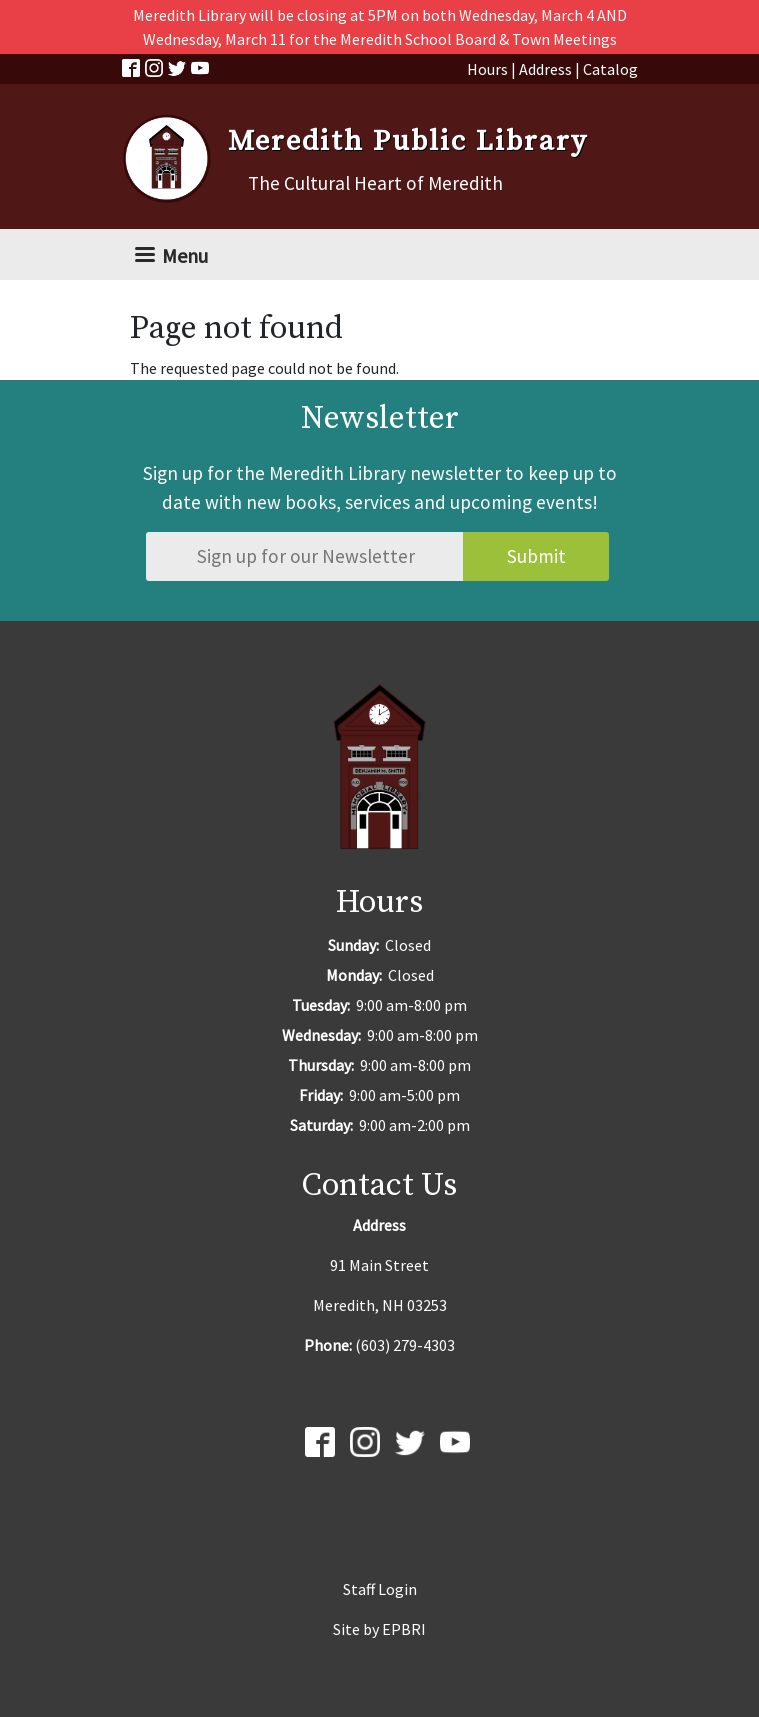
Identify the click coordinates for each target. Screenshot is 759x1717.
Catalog (610, 69)
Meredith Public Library (408, 142)
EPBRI (404, 1629)
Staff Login (380, 1589)
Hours (487, 69)
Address (545, 69)
